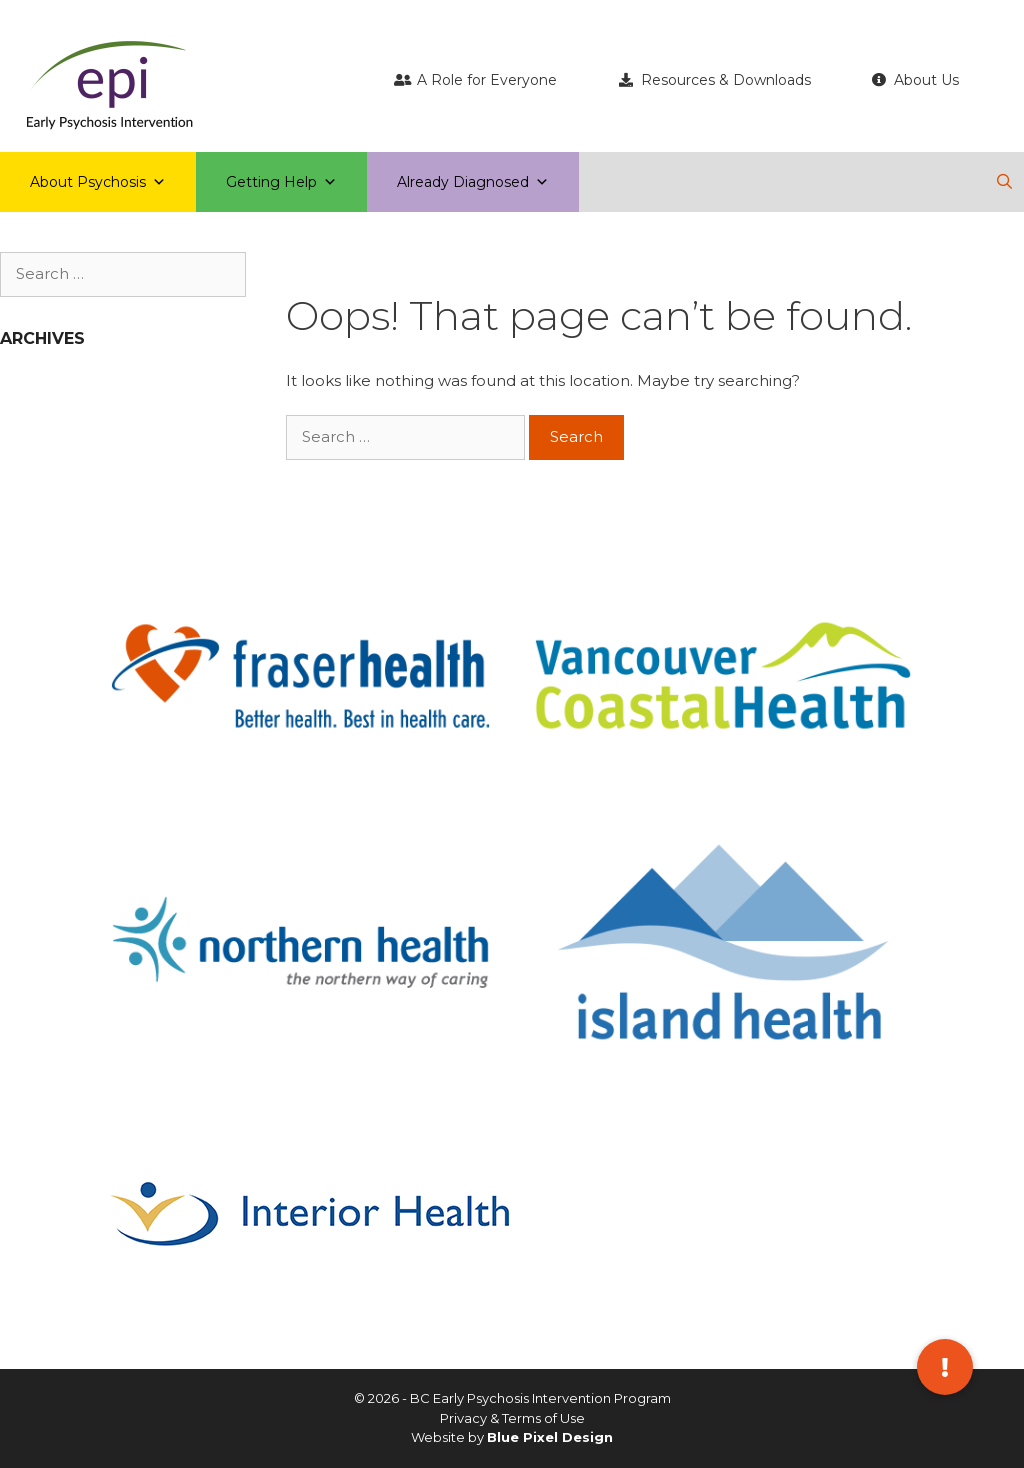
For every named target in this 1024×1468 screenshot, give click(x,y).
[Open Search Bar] (1004, 182)
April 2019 (39, 390)
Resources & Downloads (726, 80)
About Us (926, 80)
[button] (945, 1367)
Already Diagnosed (473, 182)
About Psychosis (98, 182)
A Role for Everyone (487, 80)
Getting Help (281, 182)
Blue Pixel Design (550, 1437)
